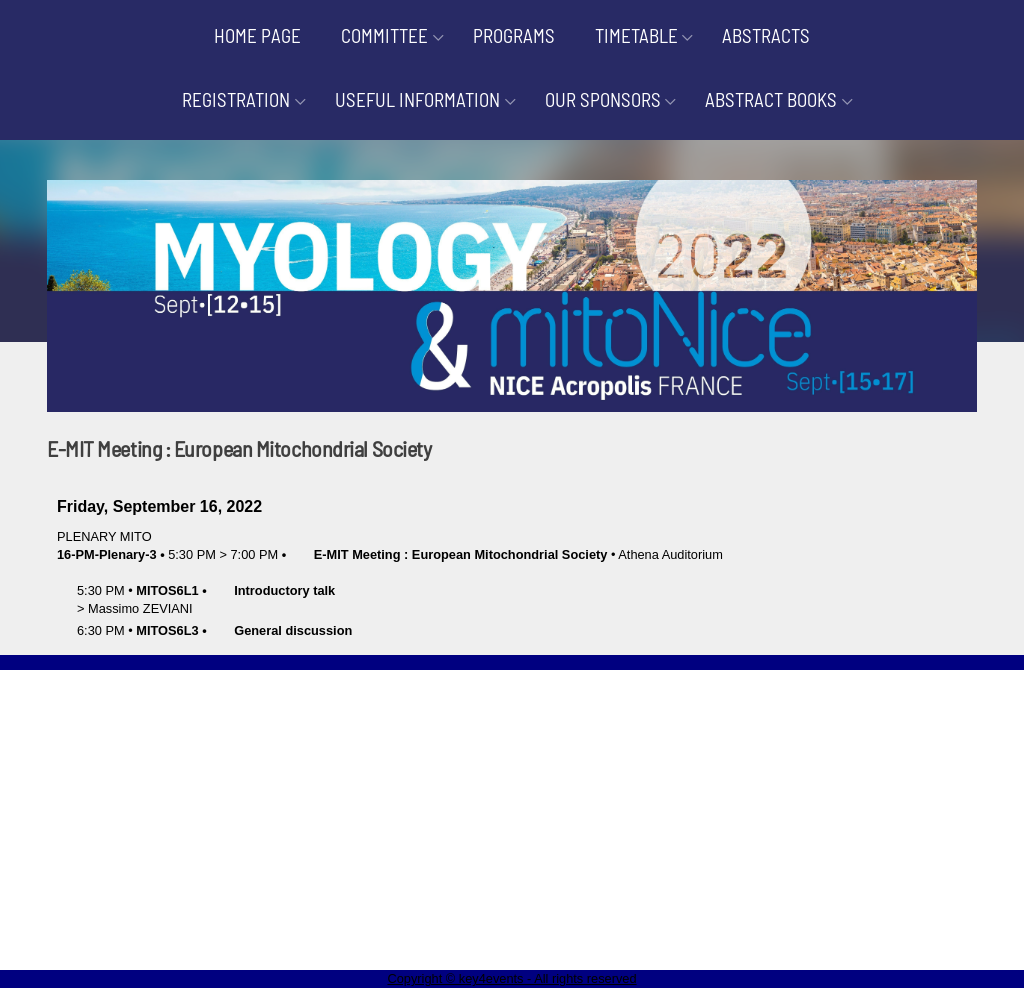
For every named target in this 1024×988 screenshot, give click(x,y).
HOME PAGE (257, 35)
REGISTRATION (236, 99)
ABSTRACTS (766, 35)
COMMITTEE (384, 35)
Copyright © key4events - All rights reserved (511, 978)
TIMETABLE (636, 35)
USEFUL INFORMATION (417, 99)
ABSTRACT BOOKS (771, 99)
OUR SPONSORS (603, 99)
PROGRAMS (514, 35)
